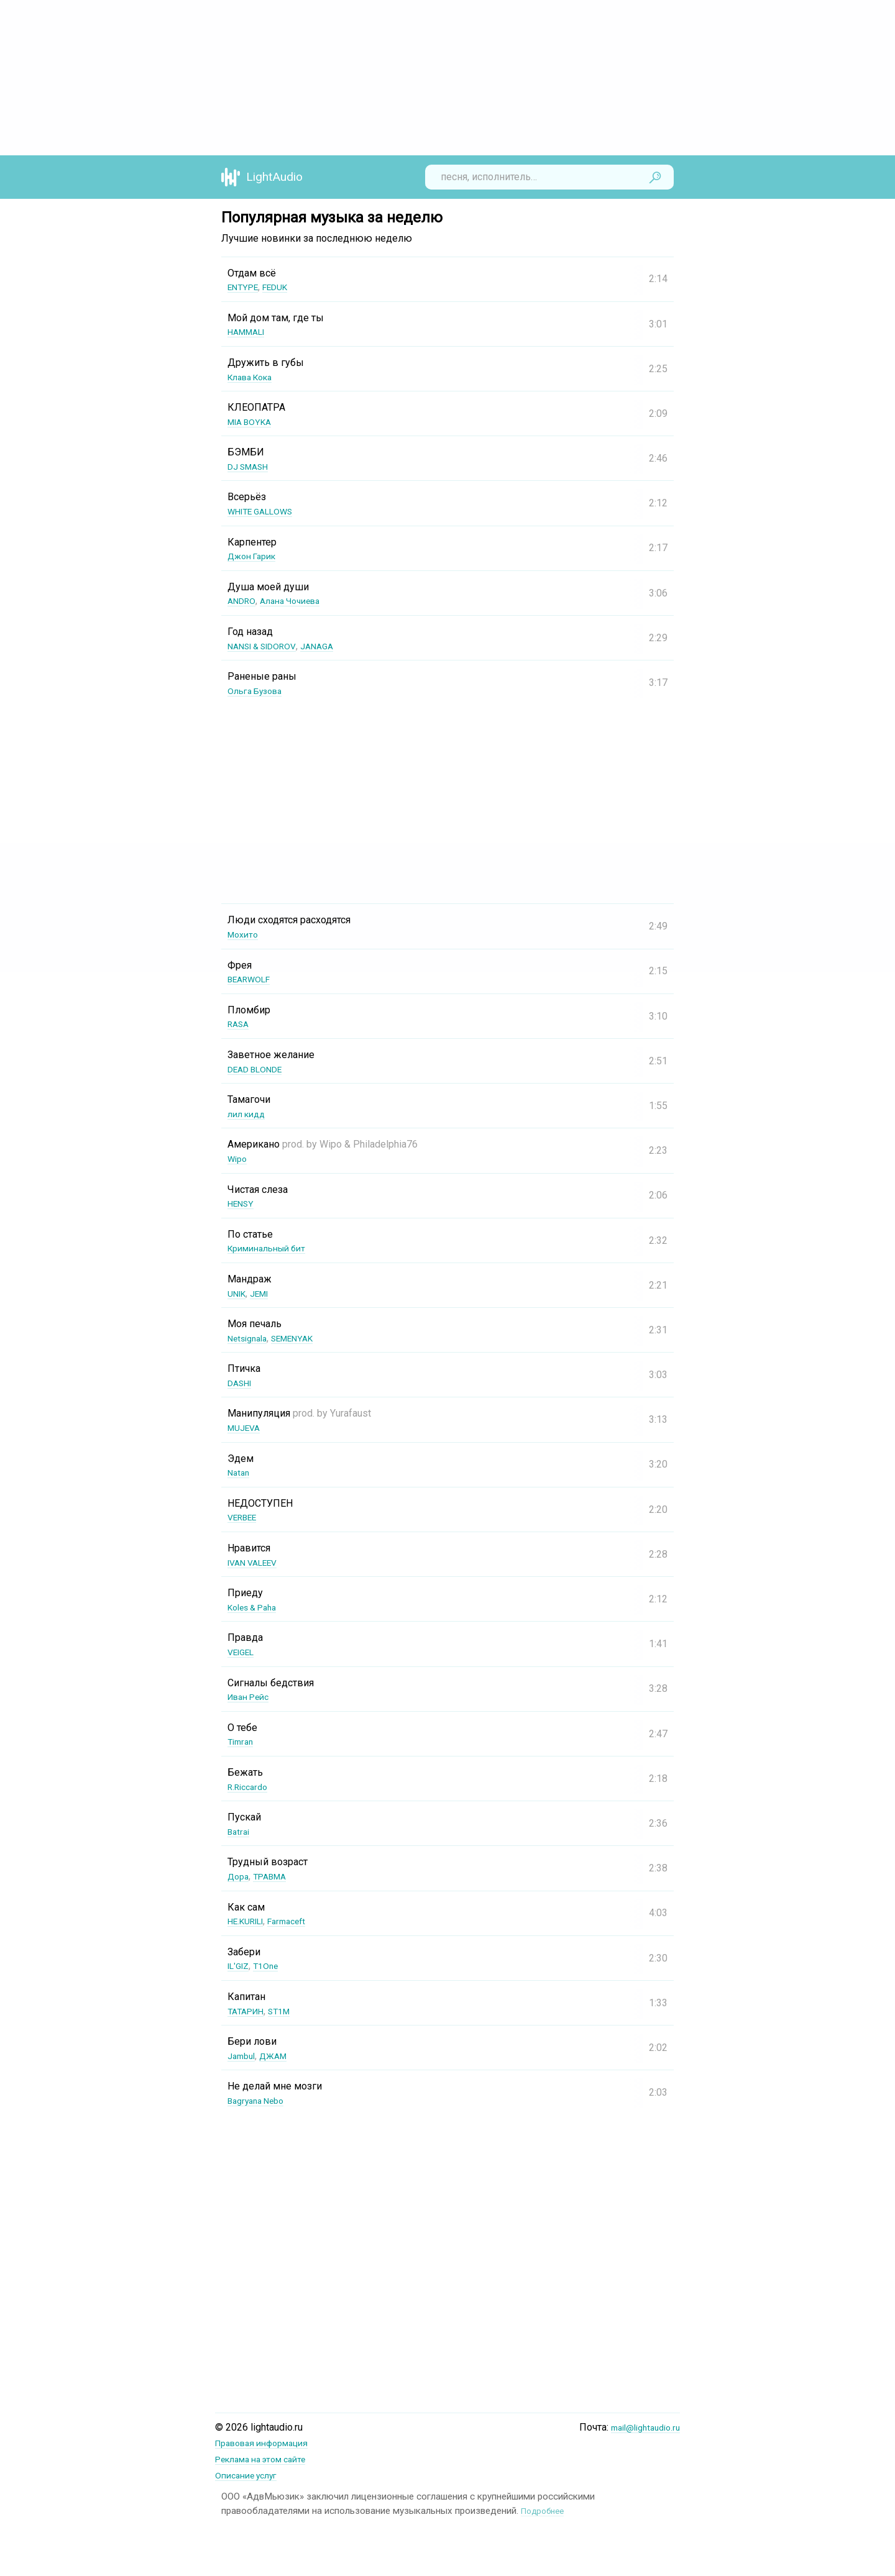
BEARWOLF (252, 979)
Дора (239, 1876)
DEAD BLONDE (260, 1069)
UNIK (238, 1293)
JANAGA (332, 646)
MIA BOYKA (253, 421)
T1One (272, 1965)
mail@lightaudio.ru (640, 2427)
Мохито (244, 934)
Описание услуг (251, 2474)
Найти (655, 177)
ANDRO (243, 600)
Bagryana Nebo (260, 2100)
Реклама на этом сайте (268, 2458)
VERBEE (245, 1517)
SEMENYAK (303, 1338)
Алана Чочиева (299, 600)
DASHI (242, 1383)
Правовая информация (269, 2443)
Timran (242, 1741)
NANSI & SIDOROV (268, 646)
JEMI (265, 1293)
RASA (239, 1024)
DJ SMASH (252, 466)
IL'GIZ (240, 1965)
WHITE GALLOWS (266, 511)
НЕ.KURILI (249, 1921)
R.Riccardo (250, 1787)
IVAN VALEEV (257, 1562)
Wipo (238, 1158)
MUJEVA (246, 1427)
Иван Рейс (252, 1696)
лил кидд (248, 1114)
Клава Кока (254, 377)
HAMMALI (250, 331)
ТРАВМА (275, 1876)
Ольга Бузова (259, 691)
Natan (239, 1472)
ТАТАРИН (248, 2011)
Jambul (243, 2056)
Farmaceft (299, 1921)
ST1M (288, 2011)
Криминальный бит (272, 1248)
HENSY (243, 1203)
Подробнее (545, 2508)
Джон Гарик (255, 556)
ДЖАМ (280, 2056)
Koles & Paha (256, 1607)
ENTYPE (245, 287)
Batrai (239, 1831)
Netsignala (250, 1338)
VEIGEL (243, 1652)
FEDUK (283, 287)
